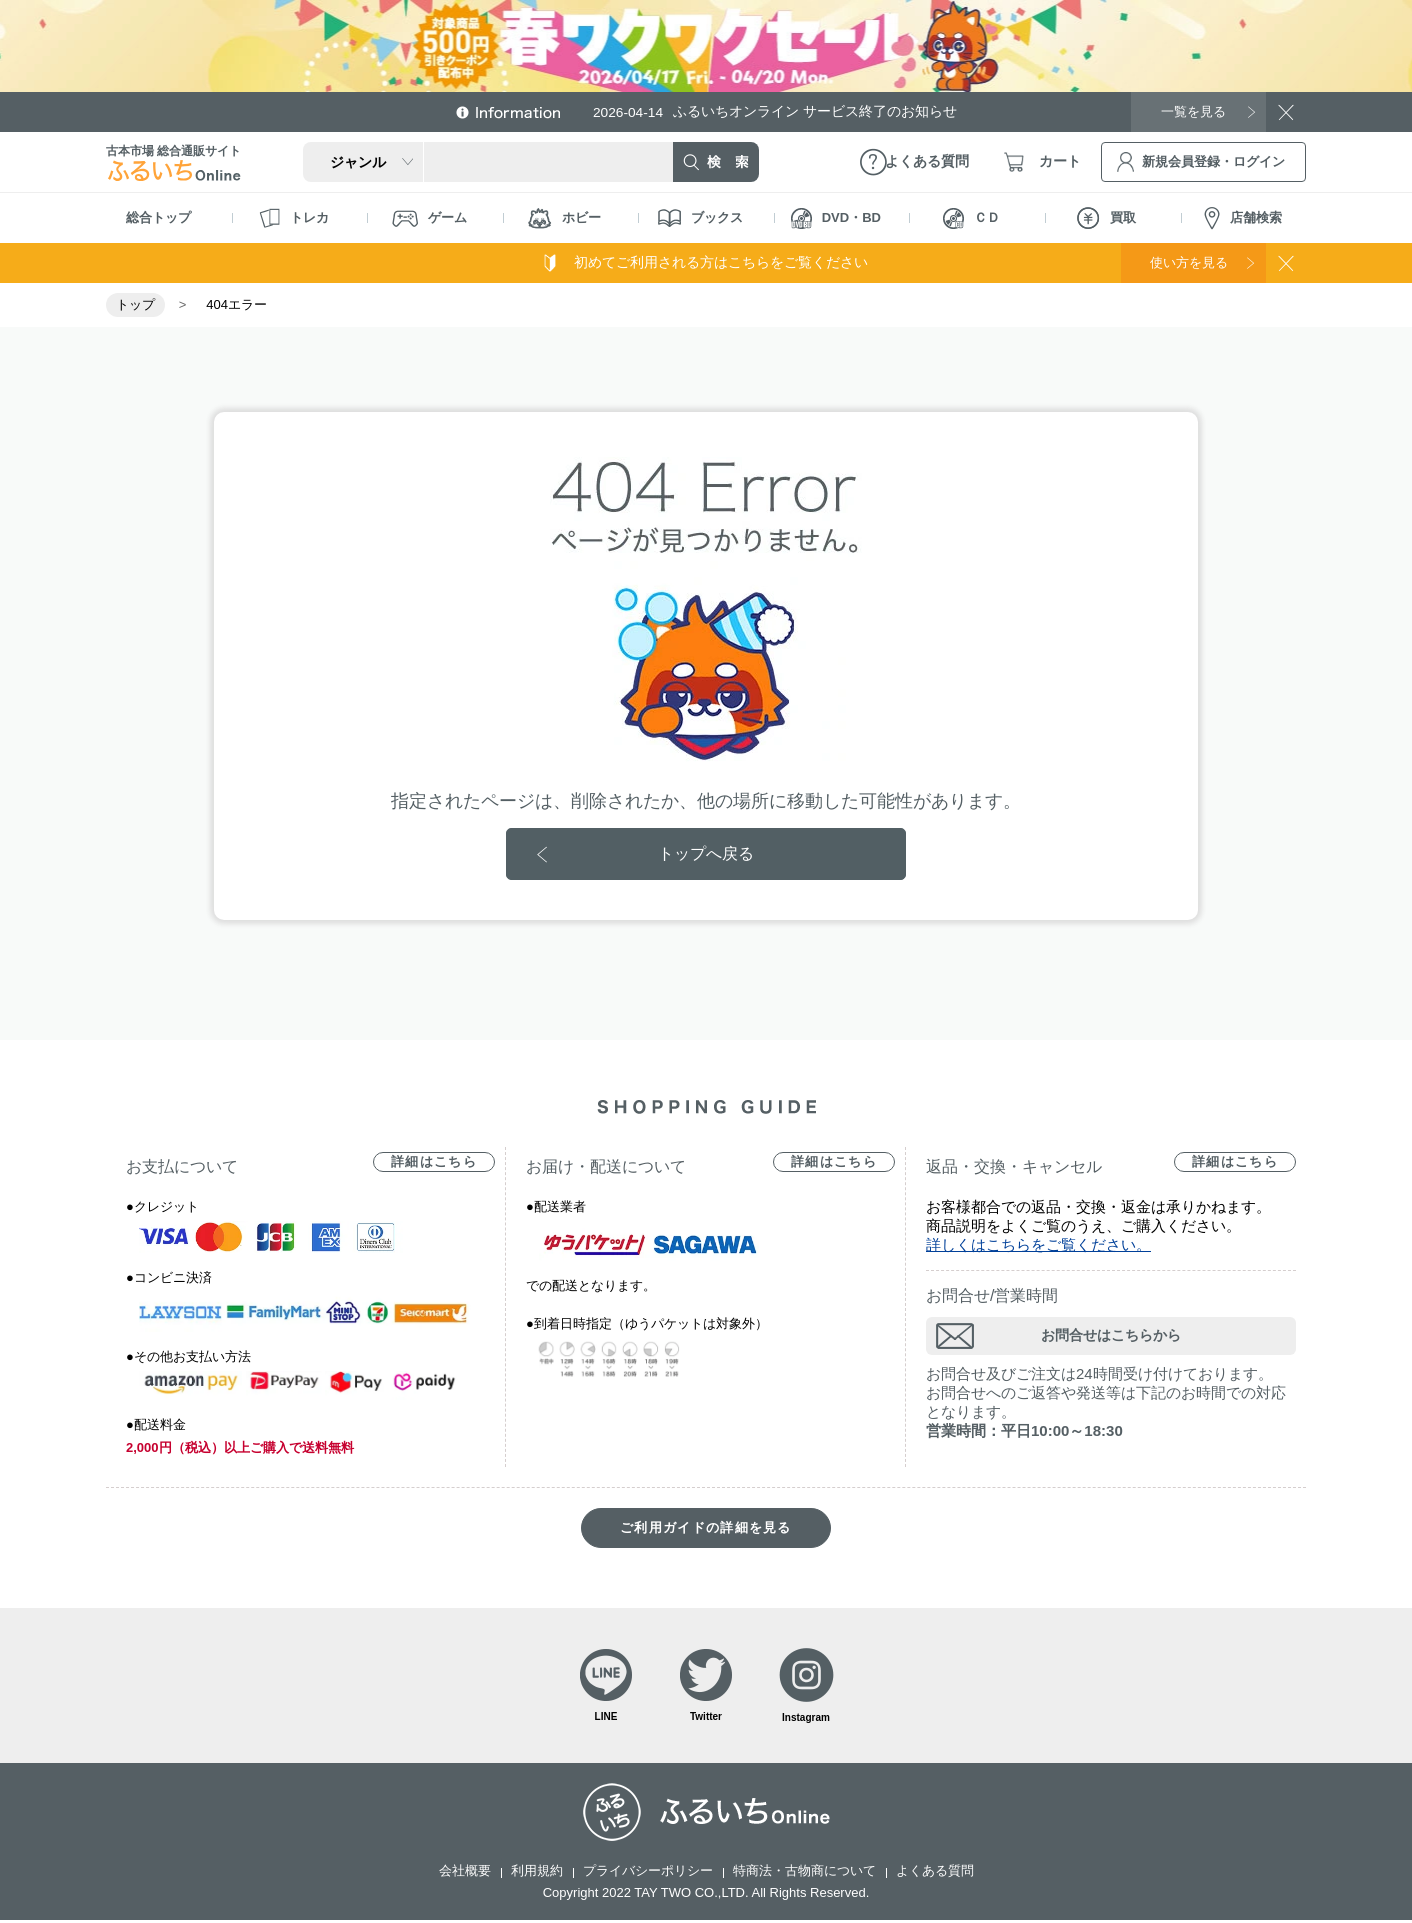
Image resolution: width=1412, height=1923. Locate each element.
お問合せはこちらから (1111, 1336)
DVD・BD (836, 218)
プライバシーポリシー (648, 1873)
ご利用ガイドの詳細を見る (706, 1528)
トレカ (294, 218)
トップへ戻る (706, 853)
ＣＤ (971, 218)
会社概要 (465, 1873)
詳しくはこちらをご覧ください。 (1038, 1245)
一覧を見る (1191, 111)
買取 (1106, 218)
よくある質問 (935, 1873)
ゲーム (429, 218)
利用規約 (537, 1873)
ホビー (564, 218)
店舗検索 (1243, 218)
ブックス (700, 218)
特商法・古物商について (804, 1873)
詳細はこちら (434, 1162)
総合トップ (158, 217)
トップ (135, 304)
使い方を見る (1184, 262)
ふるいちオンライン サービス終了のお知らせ (781, 111)
